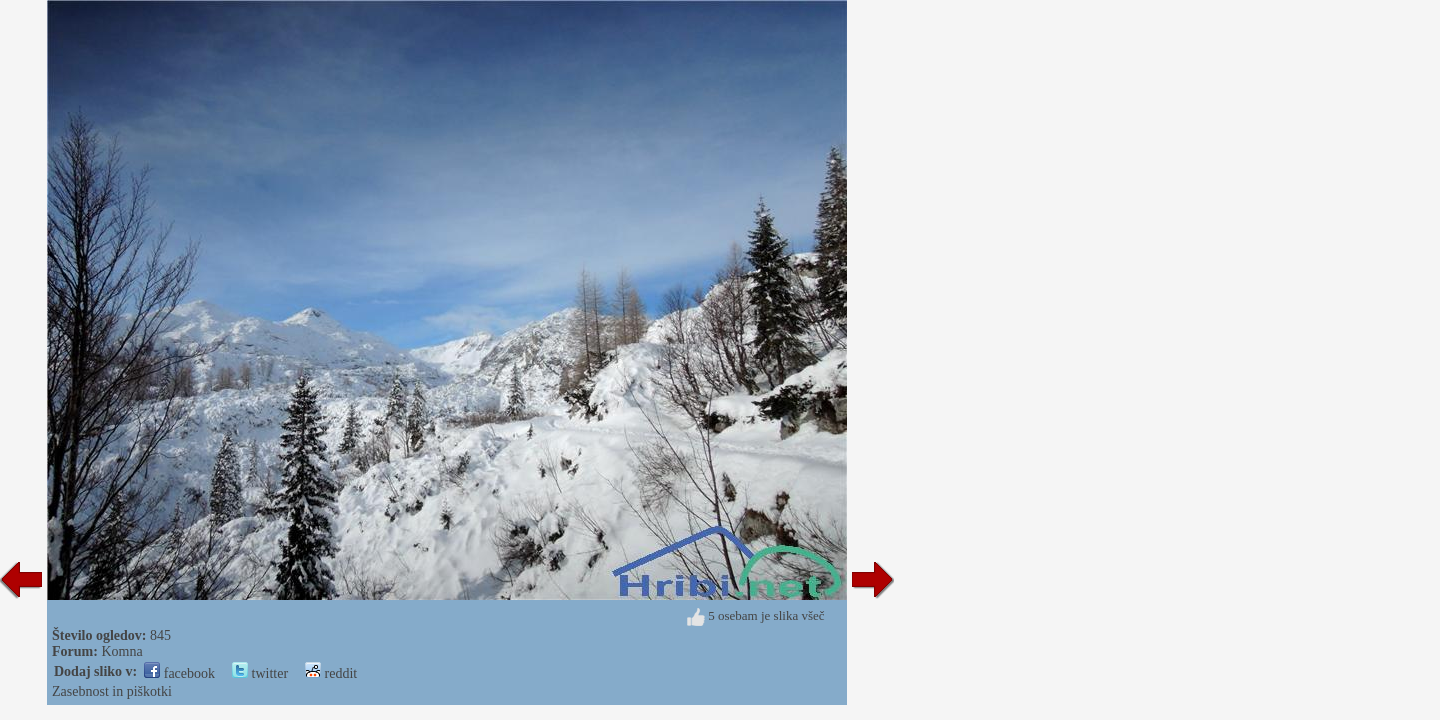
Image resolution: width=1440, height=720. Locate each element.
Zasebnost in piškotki (112, 691)
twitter (260, 673)
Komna (121, 651)
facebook (179, 673)
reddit (331, 673)
